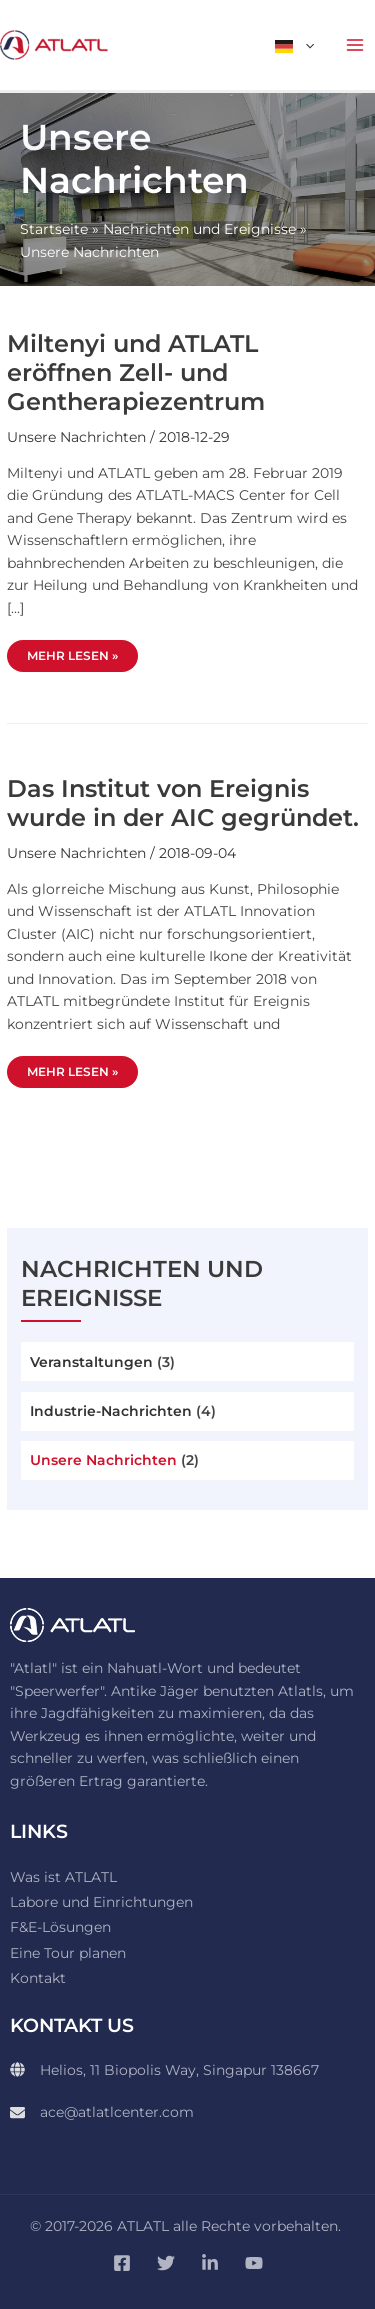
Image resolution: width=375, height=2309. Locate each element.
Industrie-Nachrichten (111, 1411)
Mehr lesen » (82, 651)
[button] (305, 45)
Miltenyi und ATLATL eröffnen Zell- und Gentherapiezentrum (136, 372)
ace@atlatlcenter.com (117, 2112)
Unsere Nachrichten (103, 1460)
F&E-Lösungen (60, 1927)
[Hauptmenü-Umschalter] (355, 45)
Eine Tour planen (68, 1953)
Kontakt (38, 1978)
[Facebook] (122, 2263)
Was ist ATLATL (63, 1877)
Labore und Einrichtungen (101, 1902)
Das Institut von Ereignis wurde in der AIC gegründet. (183, 803)
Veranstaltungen (91, 1362)
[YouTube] (254, 2263)
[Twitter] (166, 2263)
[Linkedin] (210, 2263)
